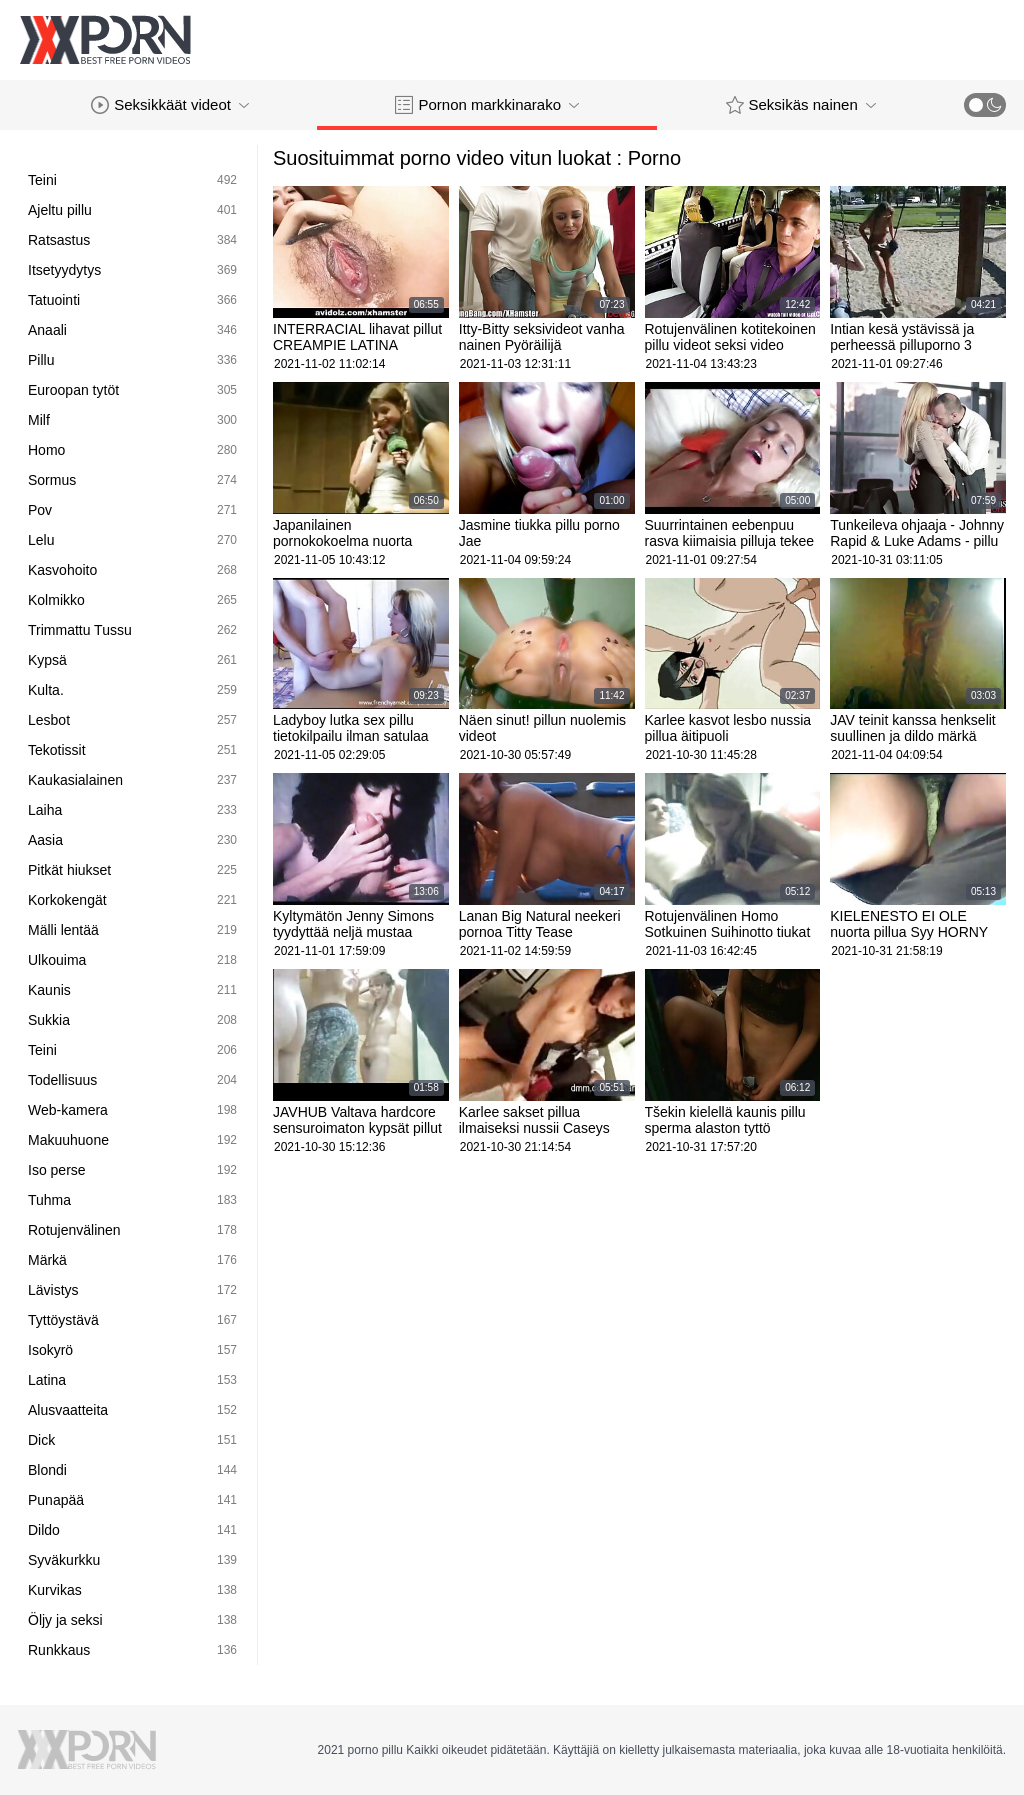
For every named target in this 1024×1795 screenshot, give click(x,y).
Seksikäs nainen (801, 105)
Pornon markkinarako (487, 105)
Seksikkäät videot (170, 105)
